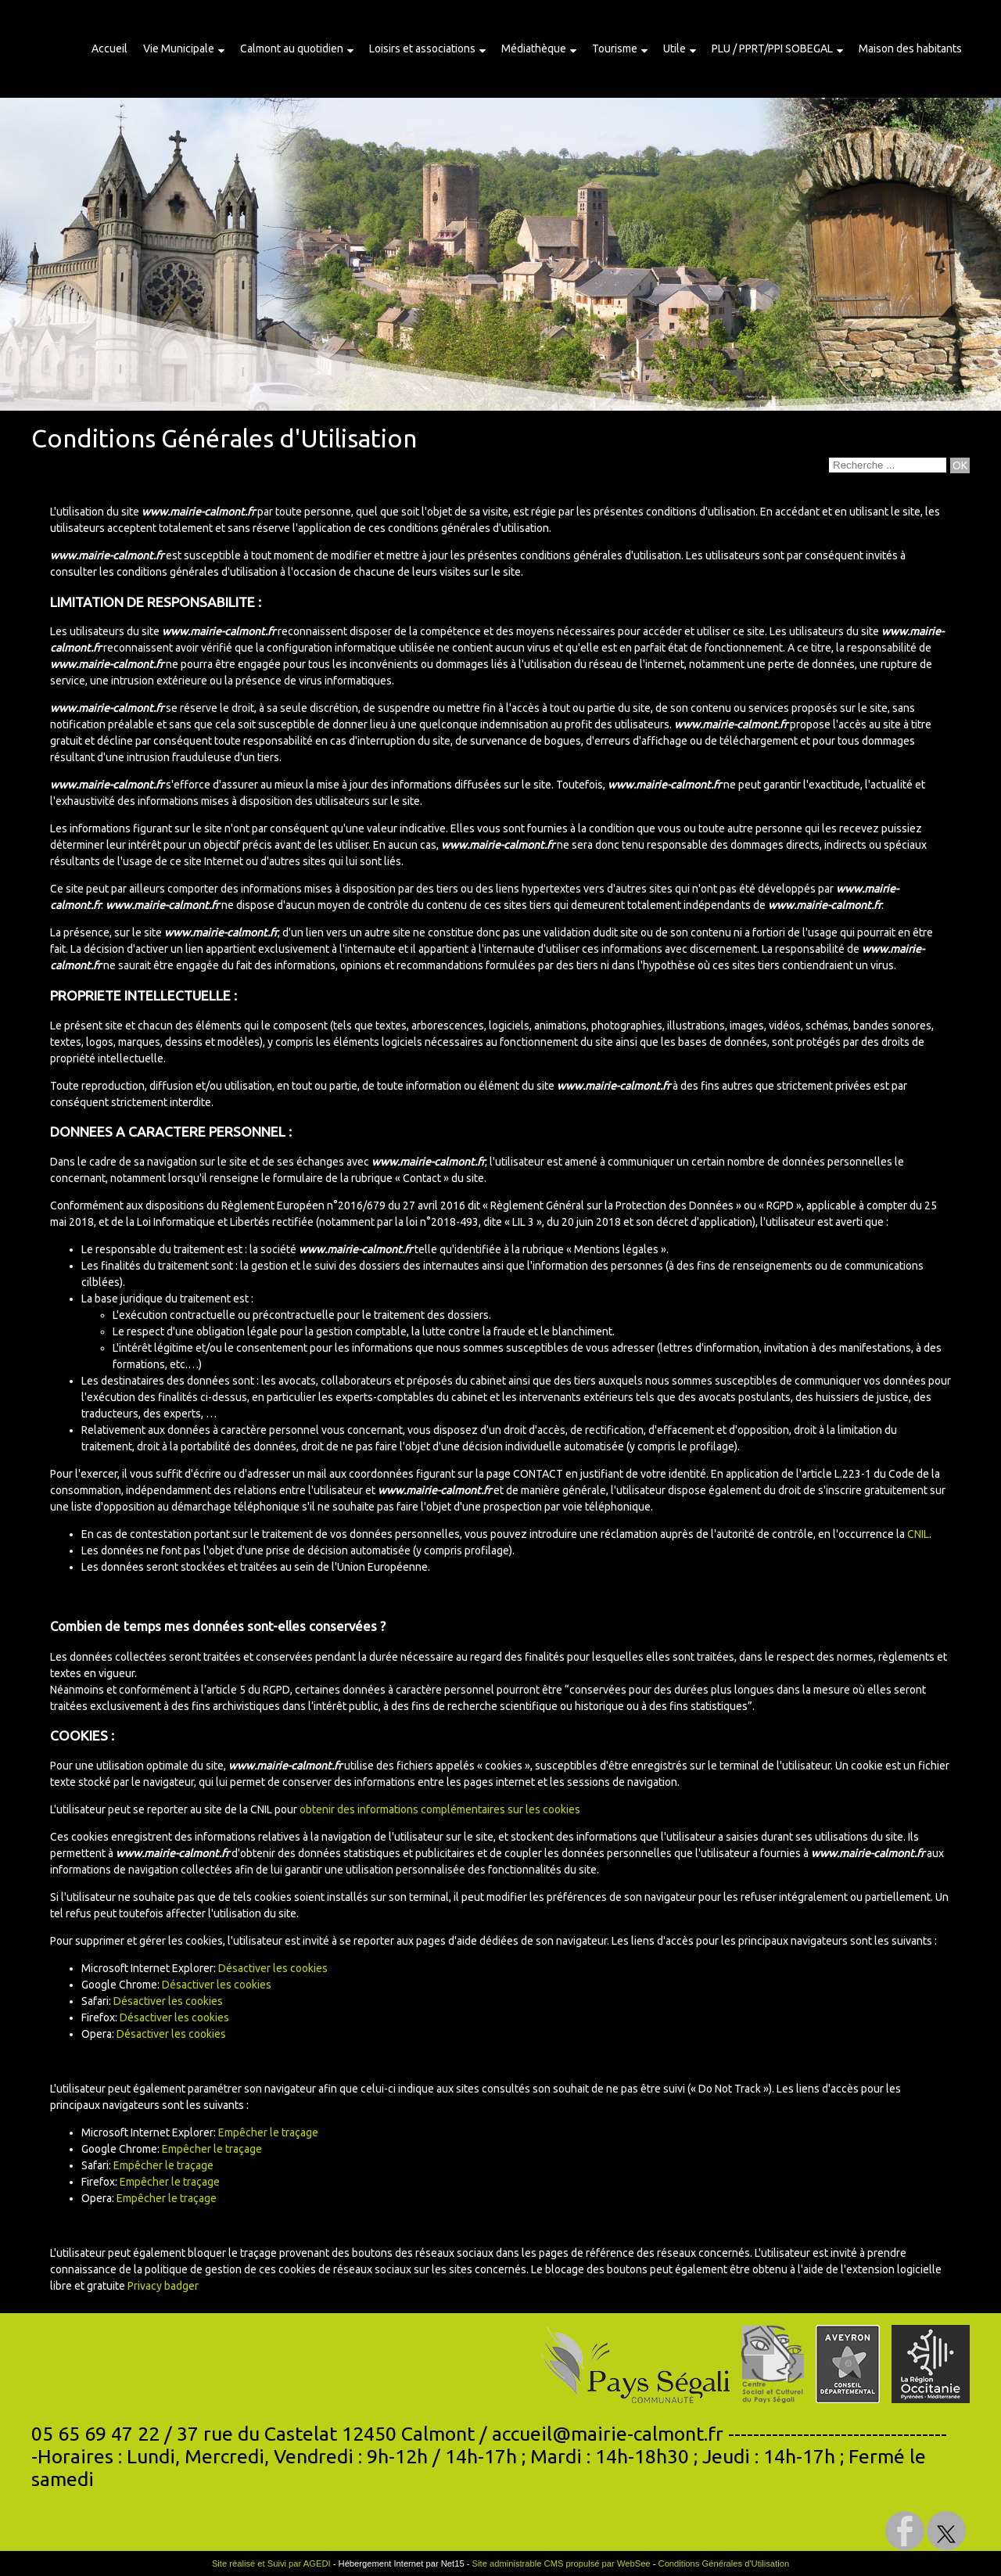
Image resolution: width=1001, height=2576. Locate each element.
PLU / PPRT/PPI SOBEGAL (772, 48)
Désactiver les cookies (273, 1968)
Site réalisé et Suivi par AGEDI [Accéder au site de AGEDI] (271, 2563)
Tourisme (614, 48)
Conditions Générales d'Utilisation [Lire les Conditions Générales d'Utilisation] (724, 2563)
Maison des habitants (910, 48)
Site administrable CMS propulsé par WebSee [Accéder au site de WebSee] (561, 2563)
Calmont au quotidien (291, 48)
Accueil (109, 48)
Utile (674, 48)
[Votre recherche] (887, 465)
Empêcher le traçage (268, 2132)
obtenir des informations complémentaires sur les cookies (440, 1809)
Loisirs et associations (422, 48)
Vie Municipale (178, 48)
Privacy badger (163, 2286)
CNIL (918, 1534)
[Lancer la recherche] (960, 465)
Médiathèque (533, 48)
